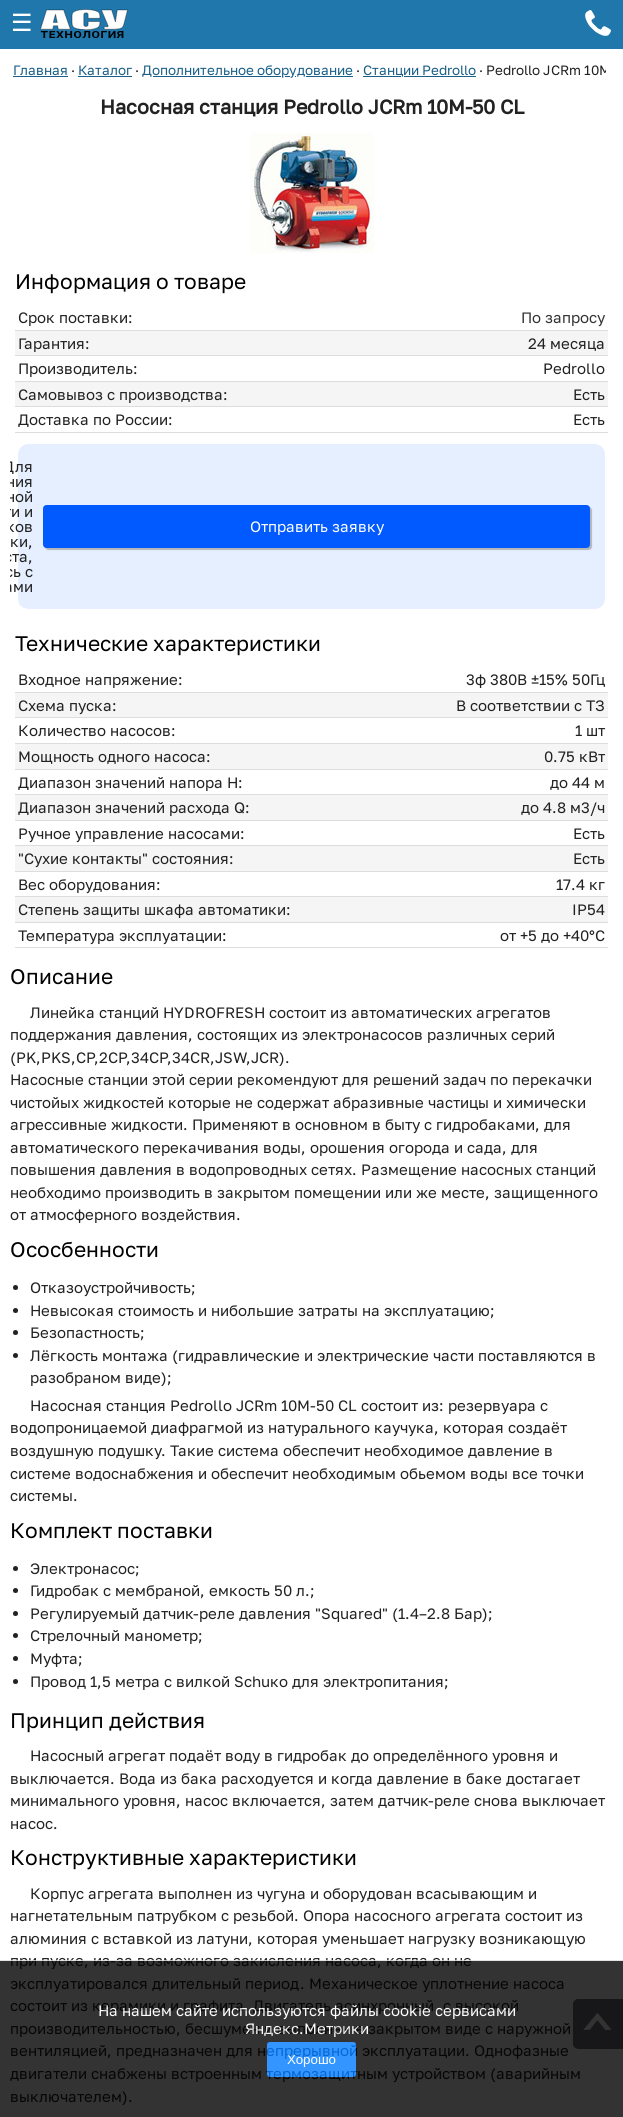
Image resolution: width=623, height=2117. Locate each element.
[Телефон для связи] (598, 26)
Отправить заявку (317, 526)
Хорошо (311, 2059)
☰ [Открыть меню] (22, 22)
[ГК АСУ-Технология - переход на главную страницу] (106, 24)
